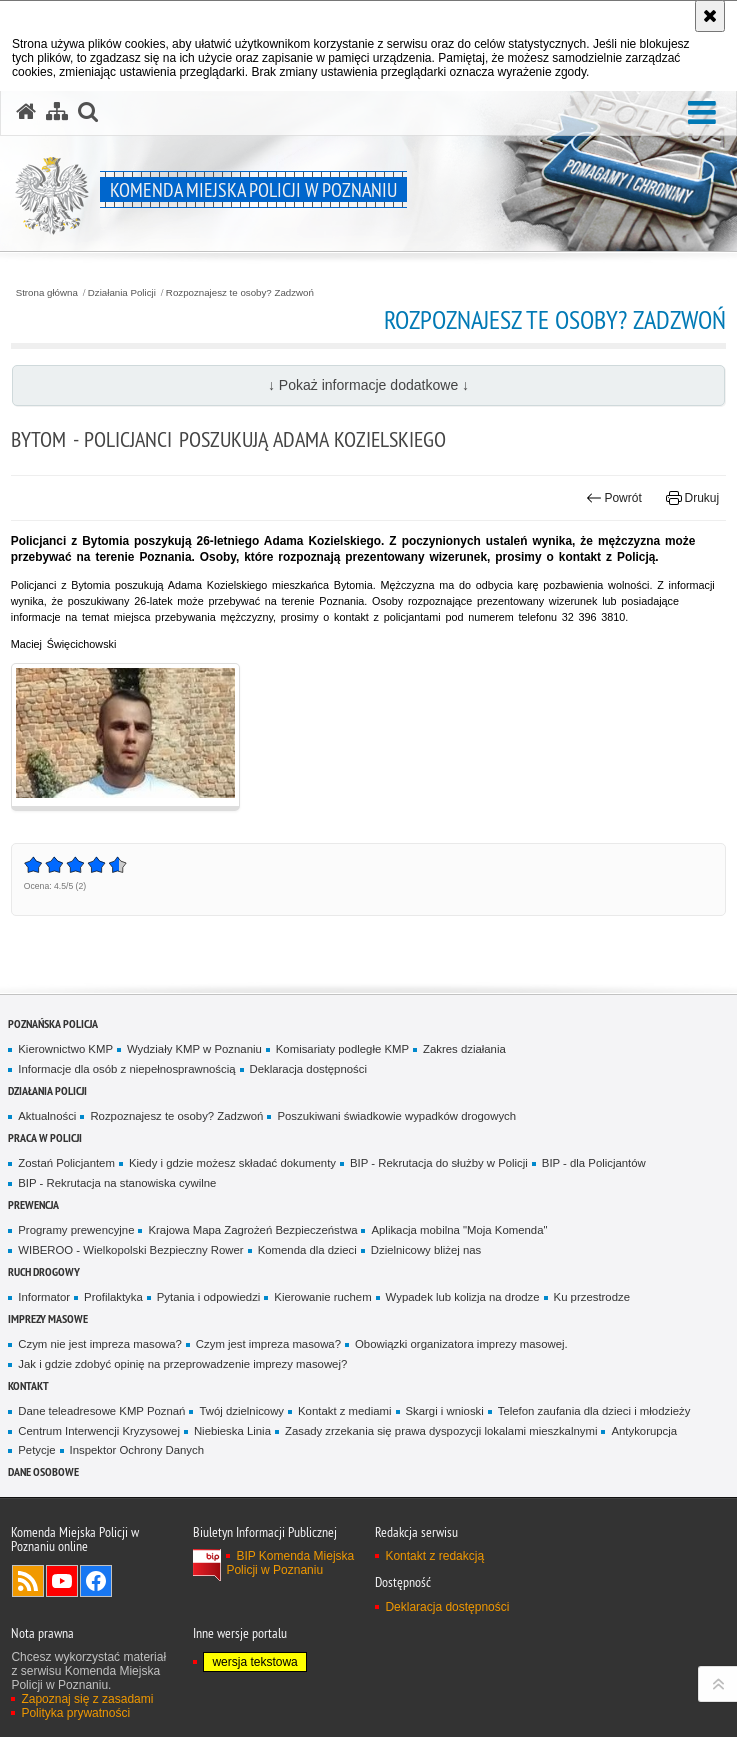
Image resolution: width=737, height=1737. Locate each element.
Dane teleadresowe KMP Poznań (101, 1411)
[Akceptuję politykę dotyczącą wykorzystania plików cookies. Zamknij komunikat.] (710, 16)
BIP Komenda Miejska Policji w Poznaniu (290, 1563)
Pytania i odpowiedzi (209, 1297)
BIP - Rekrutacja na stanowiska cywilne (117, 1183)
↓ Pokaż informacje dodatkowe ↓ (368, 385)
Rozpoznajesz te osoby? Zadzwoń (240, 293)
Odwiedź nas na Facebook (96, 1581)
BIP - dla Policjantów (594, 1163)
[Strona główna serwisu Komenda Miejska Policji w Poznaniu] (26, 112)
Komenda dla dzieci (307, 1250)
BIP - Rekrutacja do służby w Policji (439, 1163)
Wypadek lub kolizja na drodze (463, 1297)
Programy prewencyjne (76, 1230)
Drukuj (692, 498)
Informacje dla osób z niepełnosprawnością (126, 1069)
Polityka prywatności (75, 1713)
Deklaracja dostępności (308, 1069)
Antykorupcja (644, 1431)
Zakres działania (464, 1049)
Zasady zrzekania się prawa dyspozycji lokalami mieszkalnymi (441, 1431)
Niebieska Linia (232, 1431)
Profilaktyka (113, 1297)
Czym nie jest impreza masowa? (100, 1344)
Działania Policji (122, 293)
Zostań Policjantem (66, 1163)
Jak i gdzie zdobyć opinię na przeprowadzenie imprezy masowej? (182, 1364)
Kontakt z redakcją (434, 1556)
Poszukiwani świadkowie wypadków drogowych (396, 1116)
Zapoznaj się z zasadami (87, 1699)
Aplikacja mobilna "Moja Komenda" (459, 1230)
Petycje (36, 1450)
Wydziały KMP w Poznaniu (194, 1049)
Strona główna (47, 293)
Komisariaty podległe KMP (342, 1049)
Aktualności (47, 1116)
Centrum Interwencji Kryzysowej (99, 1431)
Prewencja (33, 1204)
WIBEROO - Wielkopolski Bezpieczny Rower (130, 1250)
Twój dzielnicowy (241, 1411)
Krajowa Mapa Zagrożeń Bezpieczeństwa (252, 1230)
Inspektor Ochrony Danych (137, 1450)
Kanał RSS (28, 1581)
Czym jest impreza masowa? (268, 1344)
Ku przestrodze (592, 1297)
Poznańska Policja (53, 1023)
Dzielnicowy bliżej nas (426, 1250)
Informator (44, 1297)
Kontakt (28, 1385)
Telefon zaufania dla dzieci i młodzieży (594, 1411)
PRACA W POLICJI (45, 1137)
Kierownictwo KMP (65, 1049)
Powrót (614, 498)
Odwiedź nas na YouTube (62, 1581)
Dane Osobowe (43, 1471)
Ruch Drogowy (44, 1271)
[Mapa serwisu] (57, 112)
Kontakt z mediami (344, 1411)
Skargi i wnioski (445, 1411)
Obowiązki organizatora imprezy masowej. (461, 1344)
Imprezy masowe (48, 1318)
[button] (702, 113)
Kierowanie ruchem (322, 1297)
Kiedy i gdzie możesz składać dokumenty (232, 1163)
